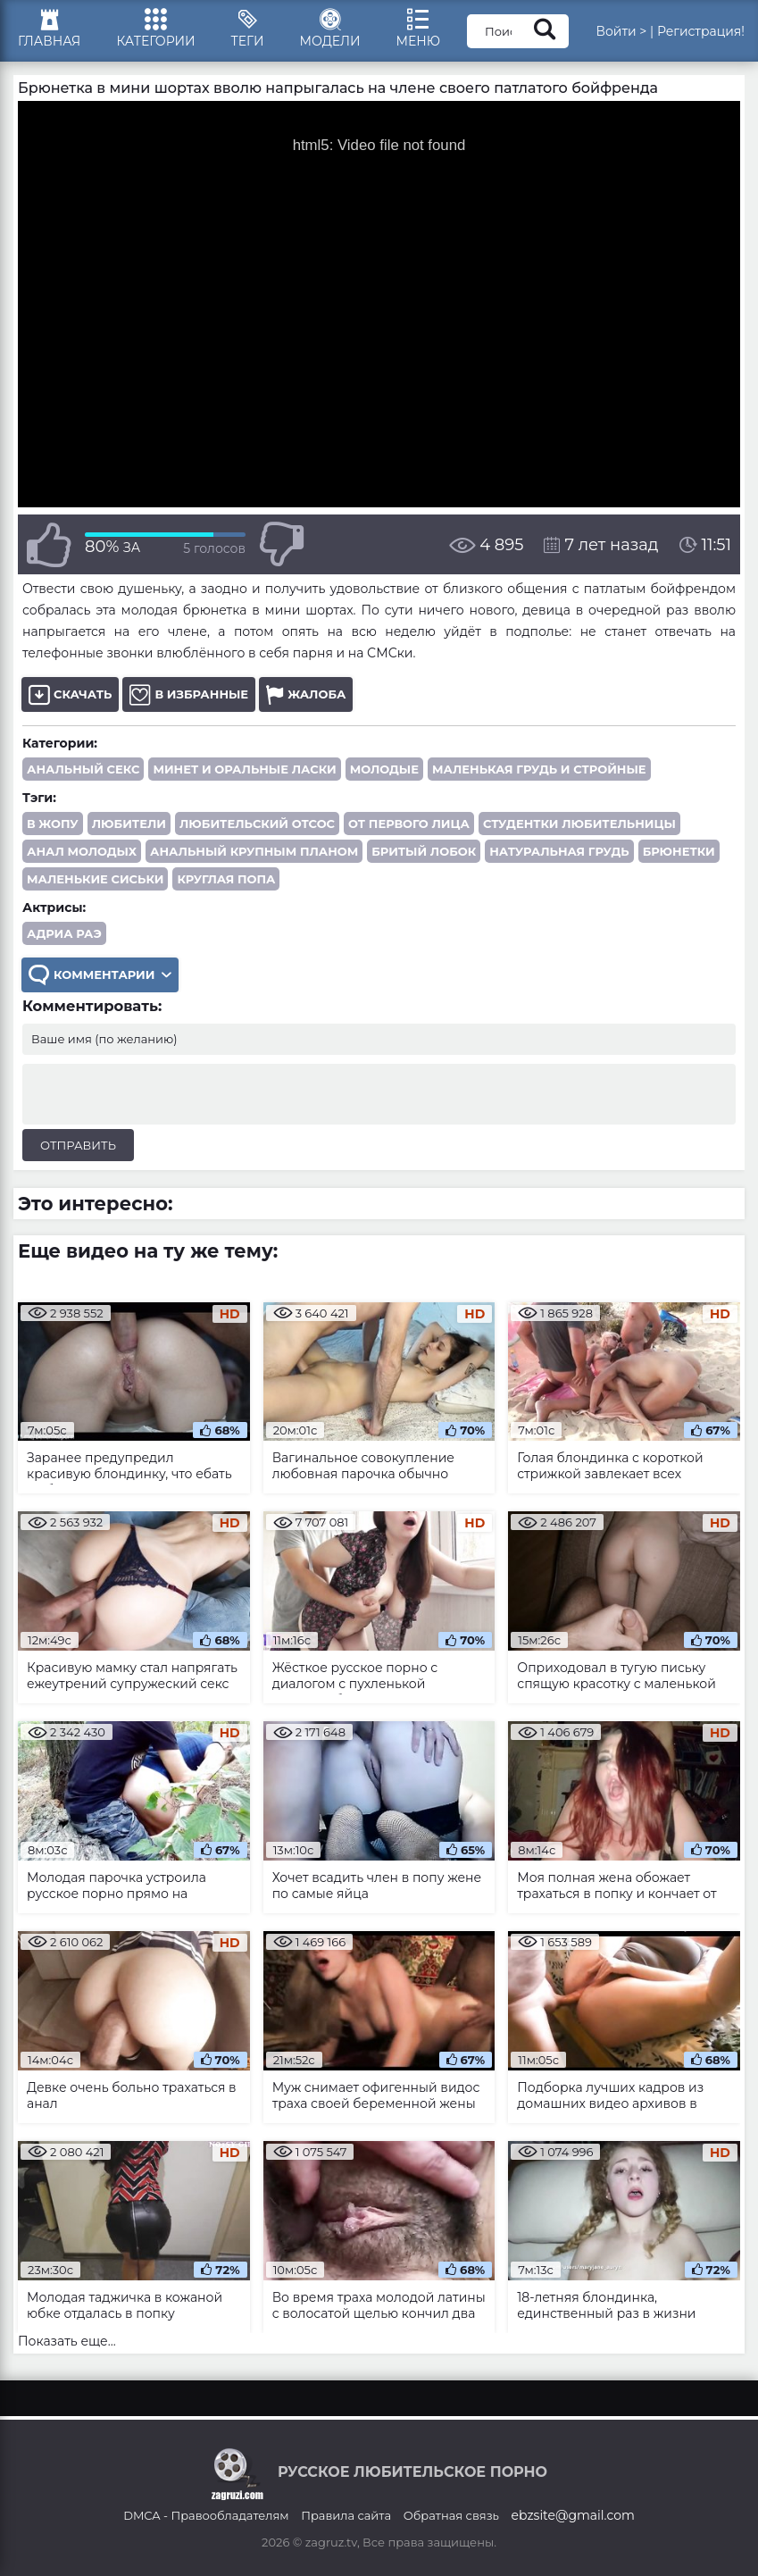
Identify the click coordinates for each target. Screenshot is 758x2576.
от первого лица (409, 823)
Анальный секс (83, 769)
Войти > (621, 31)
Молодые (384, 769)
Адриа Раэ (64, 933)
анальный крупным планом (254, 851)
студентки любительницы (579, 823)
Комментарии (100, 975)
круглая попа (226, 879)
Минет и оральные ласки (244, 769)
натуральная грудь (559, 851)
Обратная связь (451, 2515)
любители (129, 823)
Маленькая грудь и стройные (539, 769)
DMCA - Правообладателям (205, 2515)
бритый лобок (423, 851)
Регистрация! (701, 31)
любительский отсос (257, 823)
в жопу (53, 823)
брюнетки (679, 851)
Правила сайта (346, 2515)
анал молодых (82, 851)
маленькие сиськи (95, 879)
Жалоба (306, 694)
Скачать (70, 694)
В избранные (188, 694)
